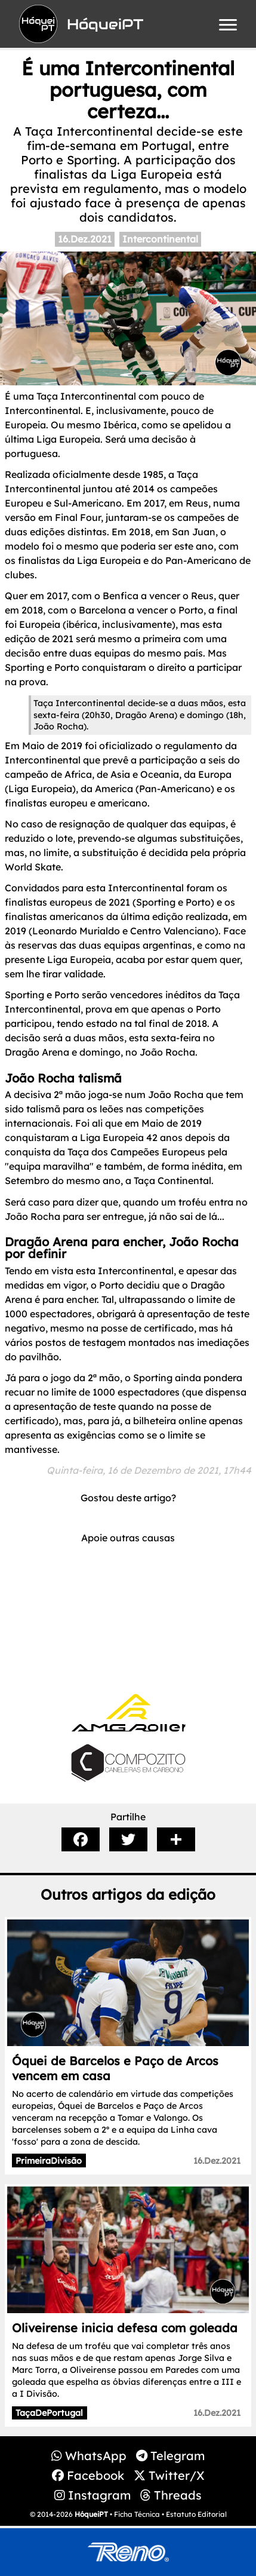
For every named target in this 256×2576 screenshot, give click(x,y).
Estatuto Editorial (196, 2514)
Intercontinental (160, 239)
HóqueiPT (91, 2514)
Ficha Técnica (137, 2514)
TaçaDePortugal (49, 2413)
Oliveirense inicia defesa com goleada (125, 2327)
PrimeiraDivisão (49, 2160)
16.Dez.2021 (85, 239)
